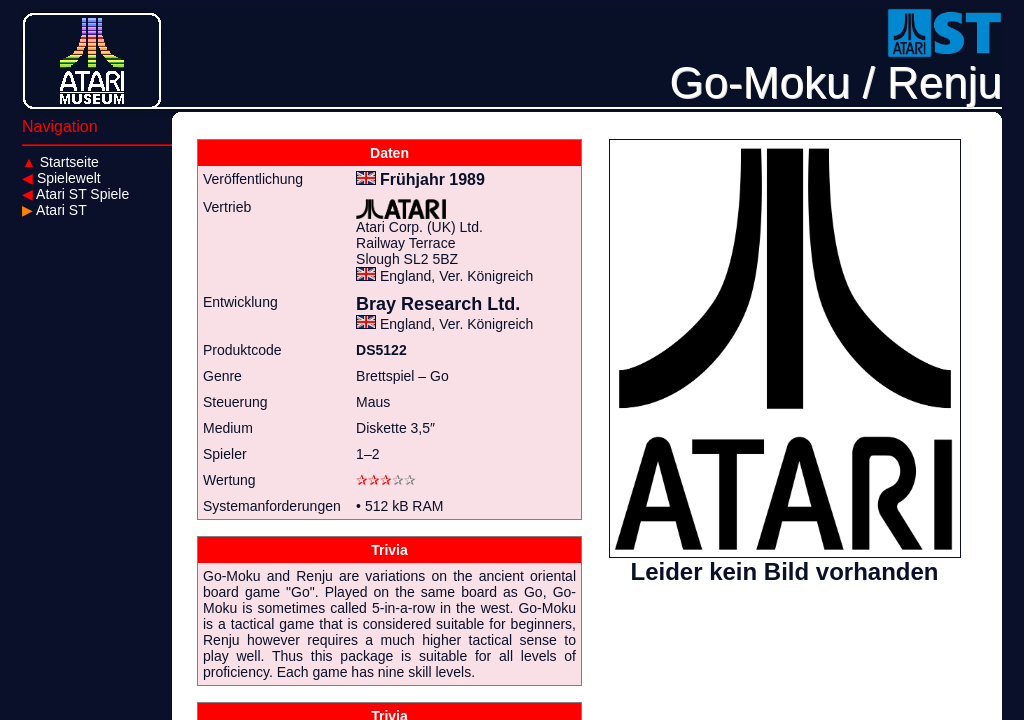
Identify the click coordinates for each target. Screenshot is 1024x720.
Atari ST (54, 210)
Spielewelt (61, 178)
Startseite (60, 162)
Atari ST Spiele (75, 194)
